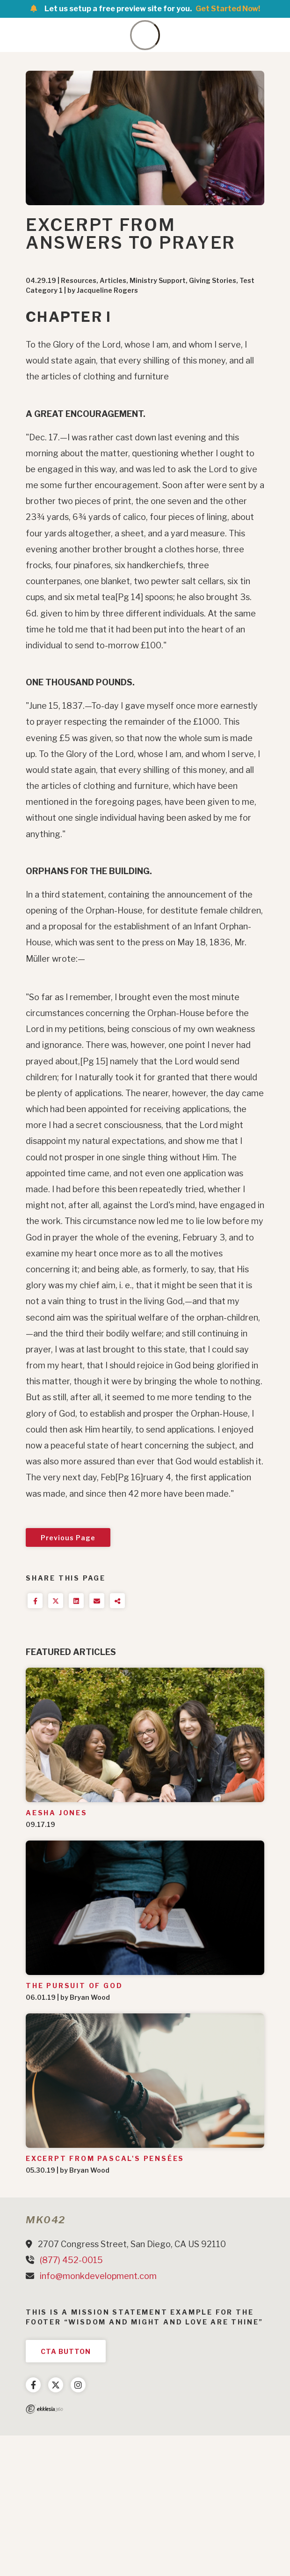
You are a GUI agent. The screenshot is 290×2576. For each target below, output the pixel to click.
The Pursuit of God (74, 1986)
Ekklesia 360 (44, 2409)
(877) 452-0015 (71, 2260)
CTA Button (66, 2351)
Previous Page (68, 1538)
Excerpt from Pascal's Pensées (105, 2158)
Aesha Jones (56, 1813)
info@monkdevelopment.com (98, 2276)
